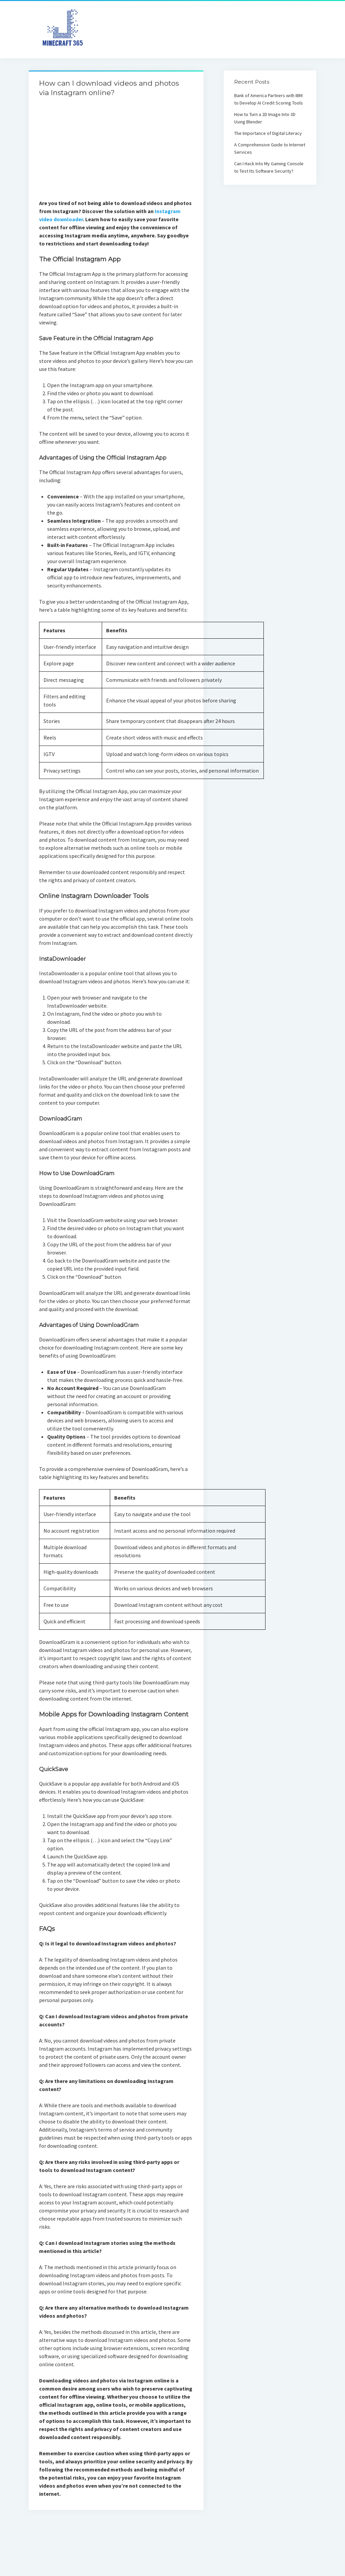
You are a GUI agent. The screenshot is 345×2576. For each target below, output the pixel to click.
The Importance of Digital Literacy (268, 133)
